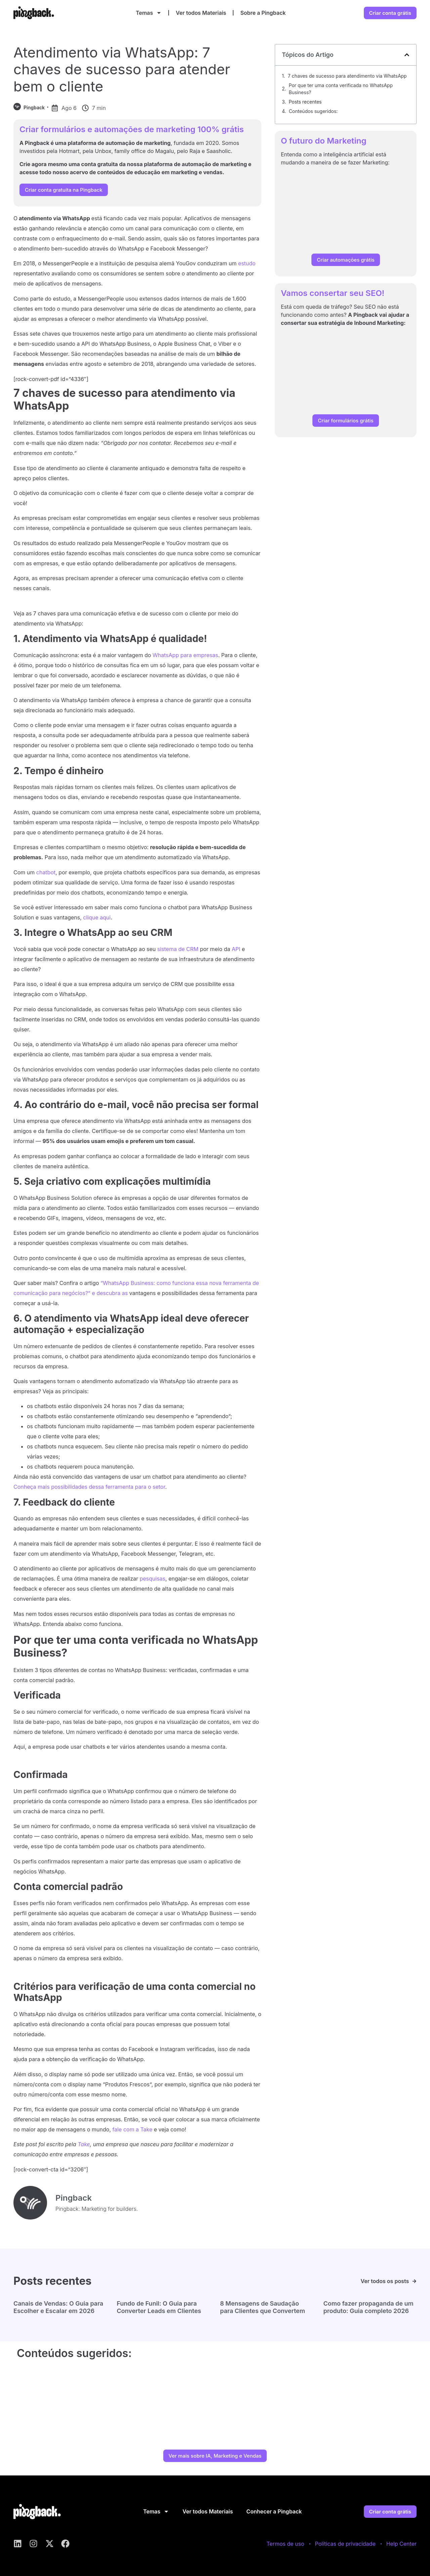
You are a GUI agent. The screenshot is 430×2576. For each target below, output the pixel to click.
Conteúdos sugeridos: (313, 111)
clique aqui (97, 917)
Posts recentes (305, 102)
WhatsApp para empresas (185, 655)
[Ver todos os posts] (414, 2281)
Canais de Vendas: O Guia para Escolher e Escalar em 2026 (58, 2307)
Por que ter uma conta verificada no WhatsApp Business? (341, 88)
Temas (149, 13)
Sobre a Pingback (263, 12)
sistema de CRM (178, 949)
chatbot (45, 872)
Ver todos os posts (384, 2281)
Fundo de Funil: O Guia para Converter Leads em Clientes (159, 2307)
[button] (407, 55)
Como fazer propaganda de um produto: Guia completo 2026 (369, 2307)
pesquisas (153, 1578)
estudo (247, 263)
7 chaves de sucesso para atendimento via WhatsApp (347, 76)
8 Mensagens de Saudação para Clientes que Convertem (262, 2307)
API (236, 949)
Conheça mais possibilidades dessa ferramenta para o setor (89, 1486)
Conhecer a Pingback (274, 2511)
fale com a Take (133, 2129)
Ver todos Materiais (201, 12)
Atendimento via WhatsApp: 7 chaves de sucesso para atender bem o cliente (121, 69)
